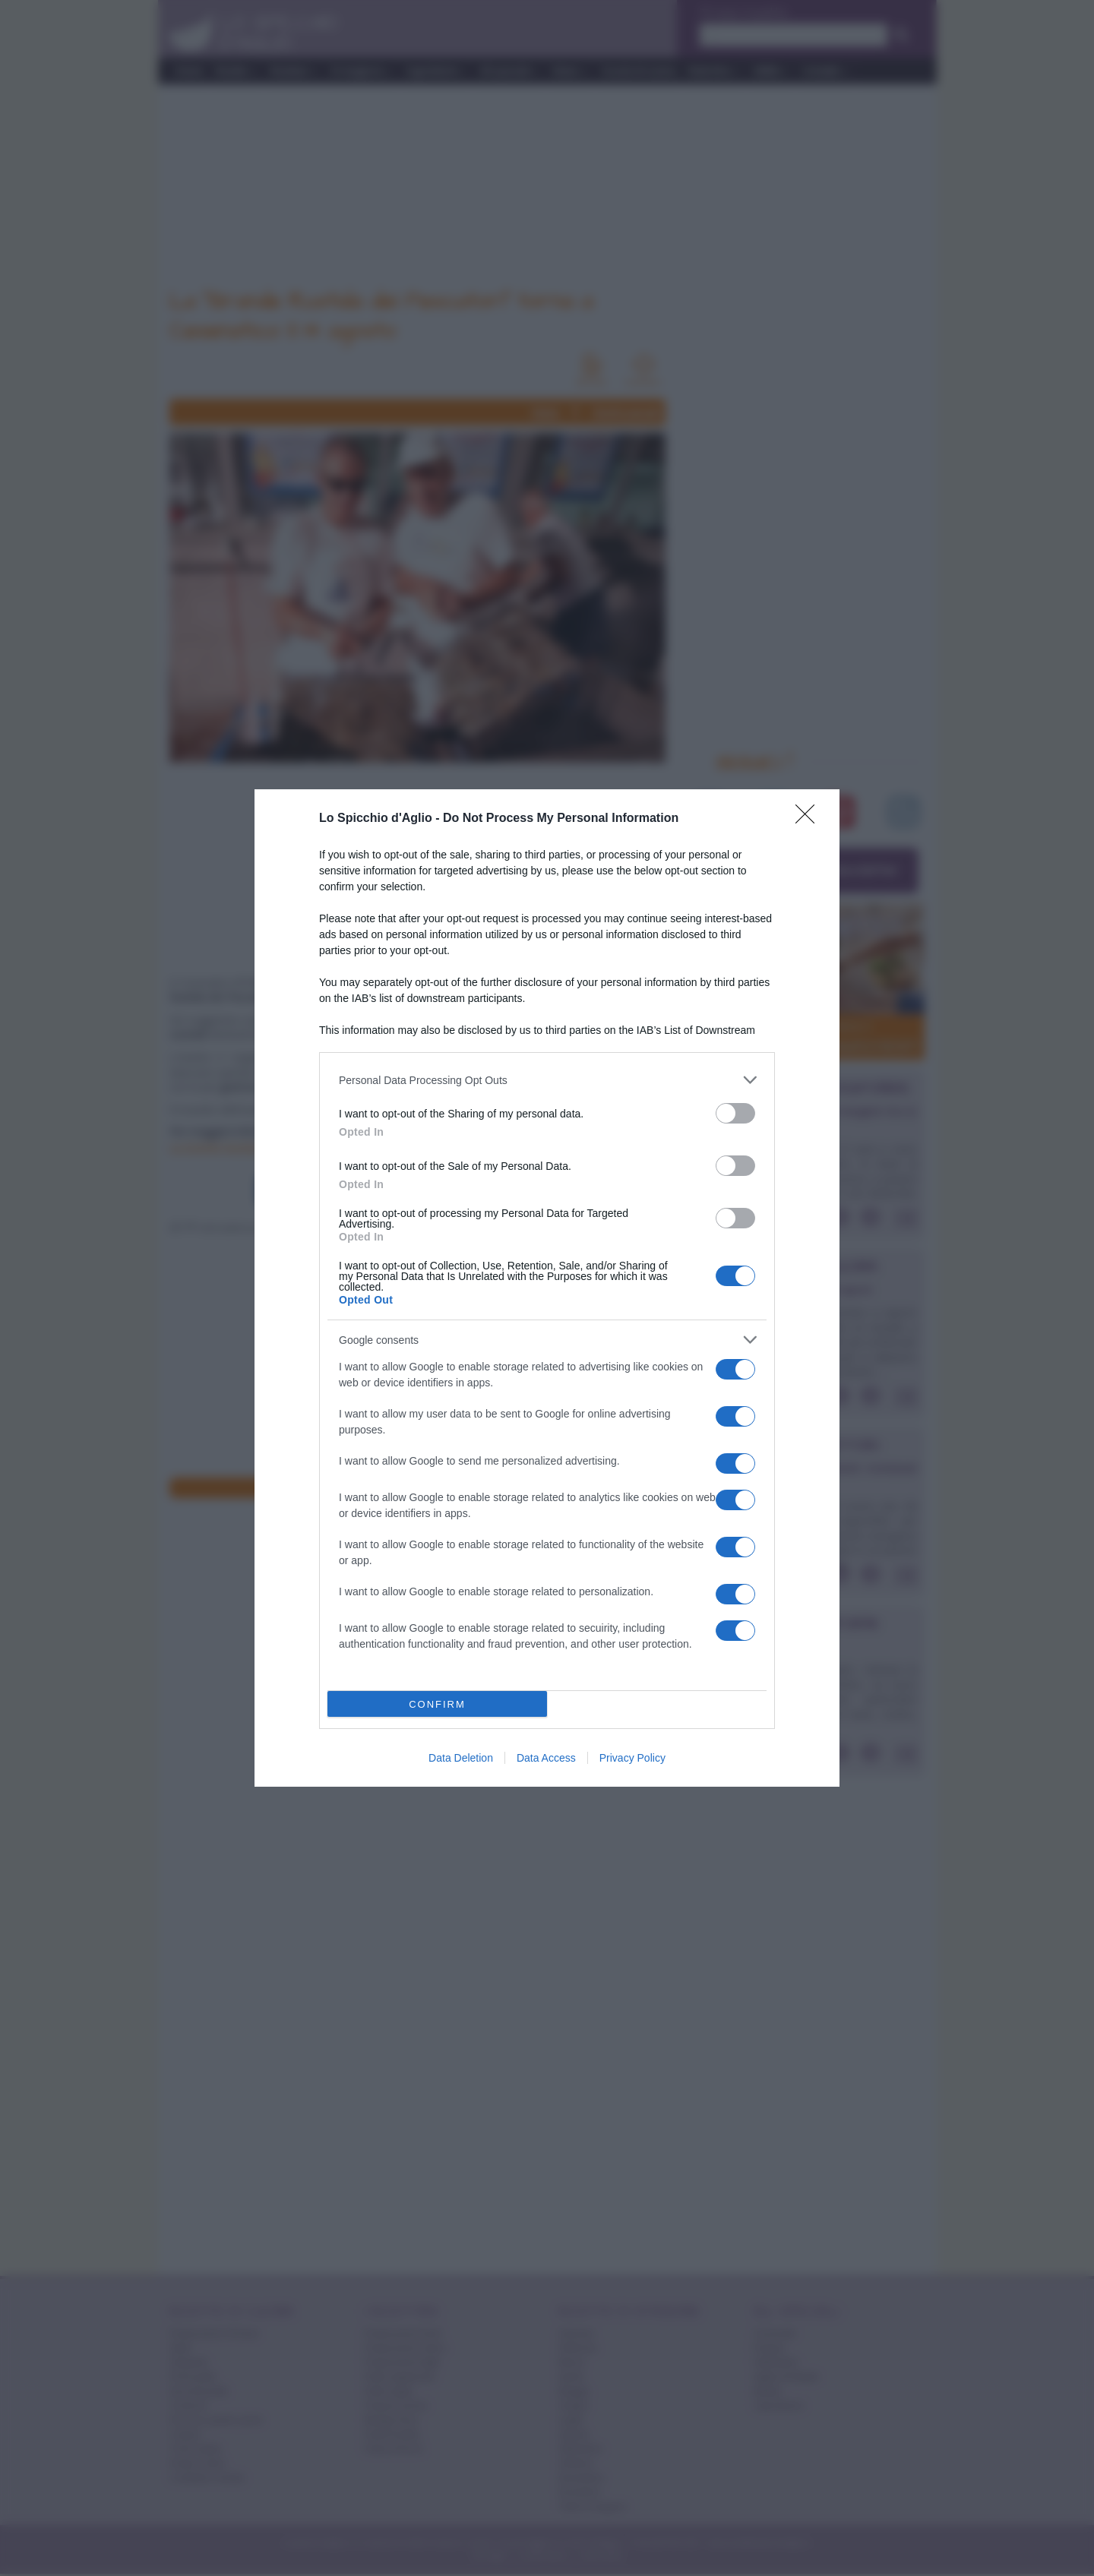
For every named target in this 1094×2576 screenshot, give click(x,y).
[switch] (735, 1113)
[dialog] (547, 1288)
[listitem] (547, 1080)
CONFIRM (437, 1704)
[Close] (809, 818)
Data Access (546, 1758)
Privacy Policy (632, 1758)
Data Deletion (460, 1758)
